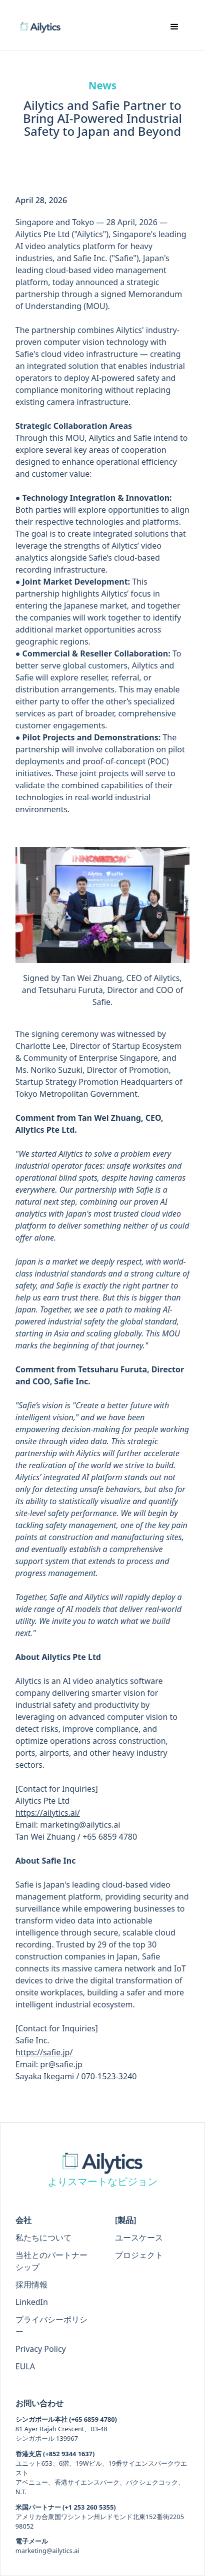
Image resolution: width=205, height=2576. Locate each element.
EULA (25, 2366)
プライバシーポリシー (52, 2325)
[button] (175, 27)
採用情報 (32, 2284)
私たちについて (44, 2237)
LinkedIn (32, 2301)
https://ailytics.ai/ (48, 1812)
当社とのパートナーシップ (52, 2261)
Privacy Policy (41, 2348)
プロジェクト (139, 2255)
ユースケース (139, 2237)
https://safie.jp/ (44, 2052)
